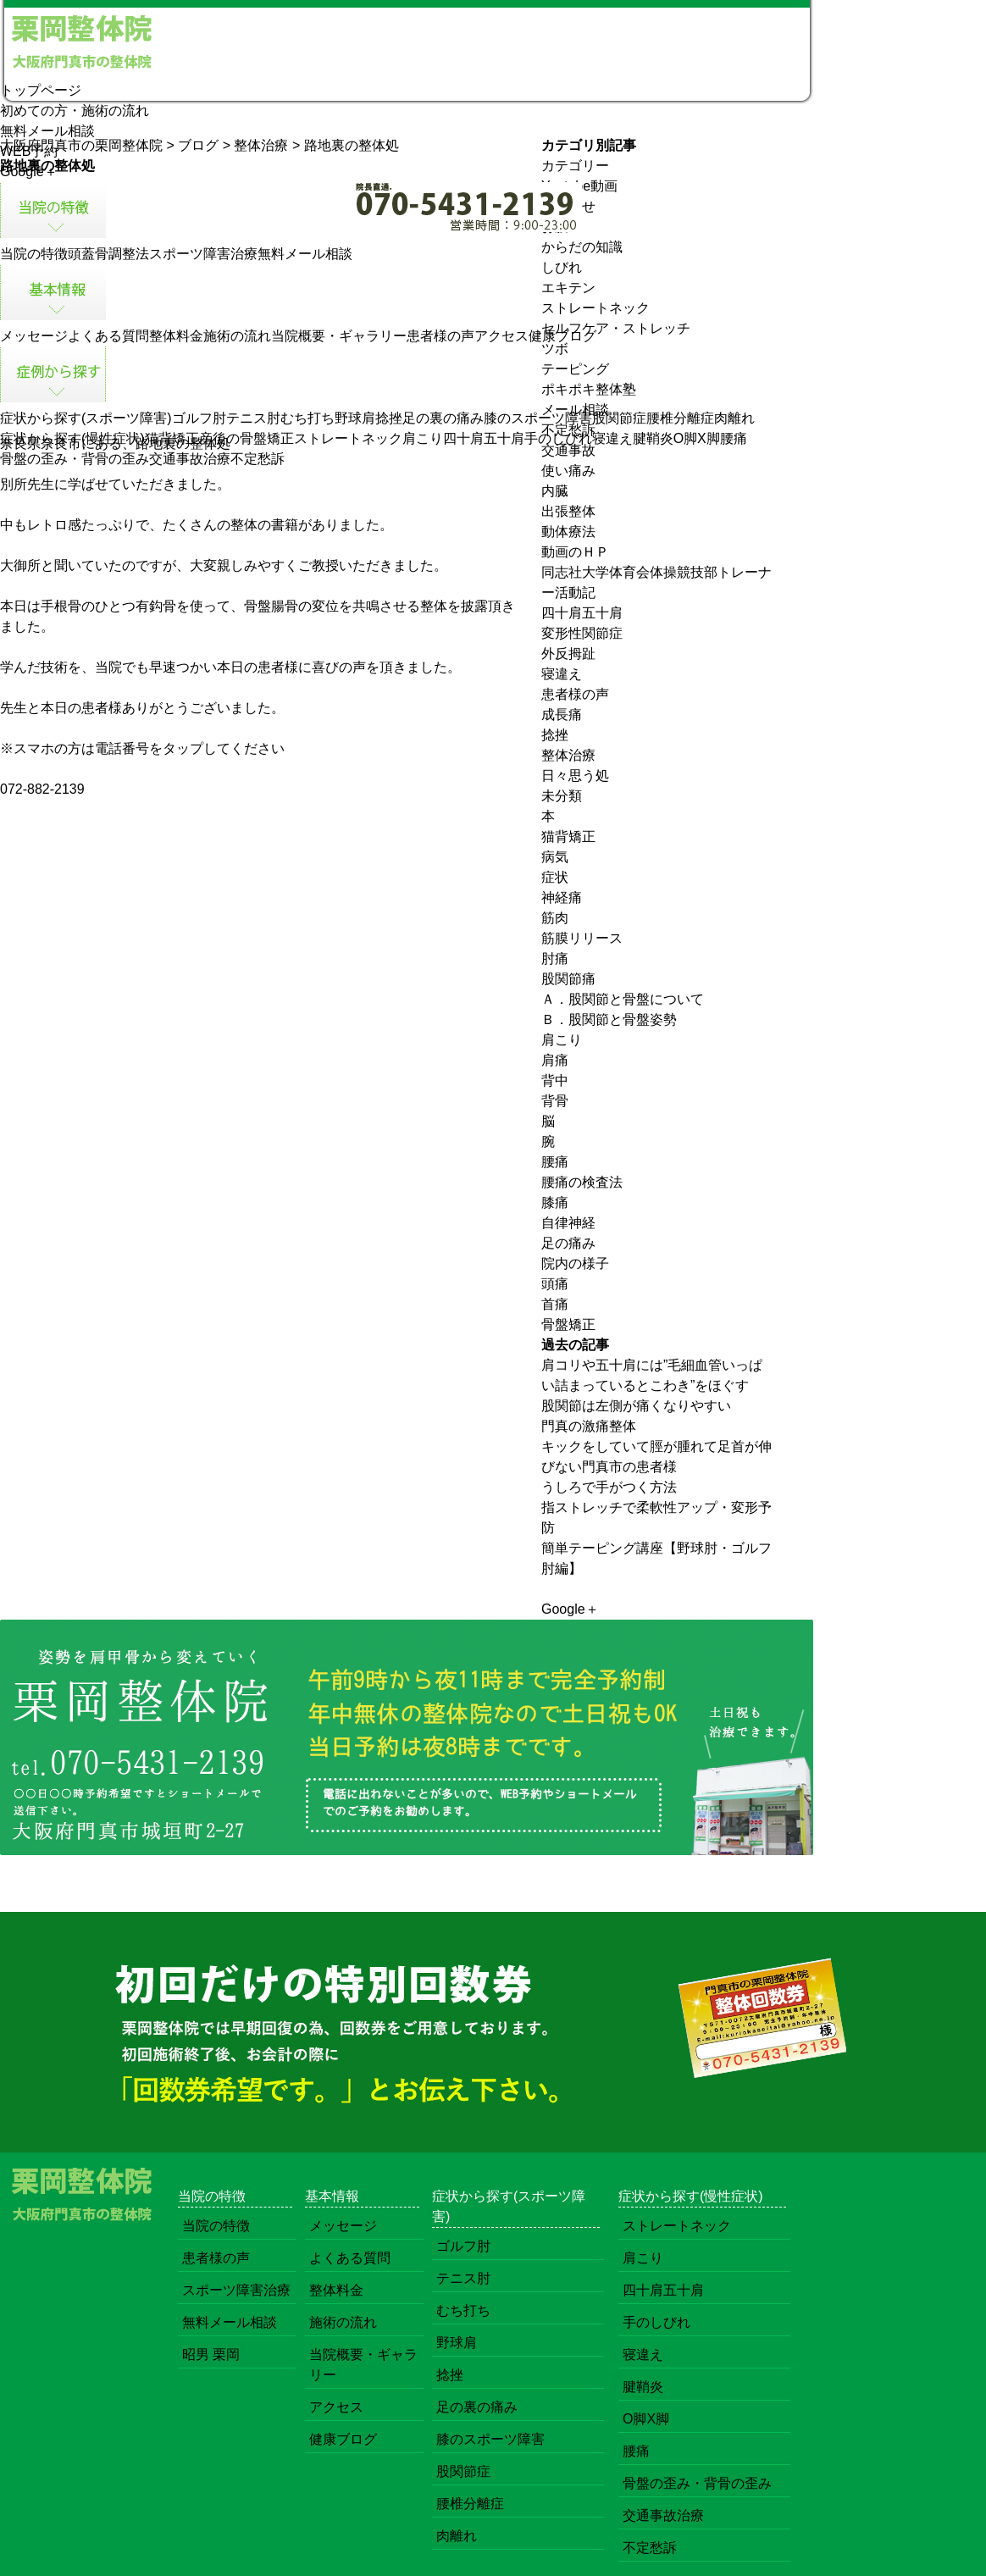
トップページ (40, 90)
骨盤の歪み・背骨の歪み (74, 458)
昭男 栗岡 (211, 2354)
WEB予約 (29, 151)
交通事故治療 (189, 458)
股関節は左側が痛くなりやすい (636, 1406)
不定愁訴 (257, 458)
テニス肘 (253, 418)
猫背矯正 (172, 438)
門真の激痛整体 (588, 1426)
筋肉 (554, 918)
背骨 (554, 1101)
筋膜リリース (582, 938)
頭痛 (554, 1284)
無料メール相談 (47, 131)
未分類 (561, 796)
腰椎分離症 (680, 418)
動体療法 (568, 531)
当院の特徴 (34, 254)
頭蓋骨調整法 (108, 254)
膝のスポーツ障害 (538, 418)
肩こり (422, 438)
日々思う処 (575, 775)
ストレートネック (348, 438)
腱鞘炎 (653, 438)
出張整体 (568, 511)
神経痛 (561, 897)
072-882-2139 (42, 789)
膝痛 (554, 1202)
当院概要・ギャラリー (339, 336)
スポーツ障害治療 (203, 254)
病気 (554, 857)
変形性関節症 (582, 633)
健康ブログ (562, 336)
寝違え (612, 438)
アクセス (501, 336)
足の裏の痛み (443, 418)
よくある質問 (108, 336)
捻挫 (388, 418)
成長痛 (561, 714)
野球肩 (355, 418)
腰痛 (733, 438)
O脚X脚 (696, 438)
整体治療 (568, 755)
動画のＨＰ (575, 552)
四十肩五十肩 (483, 438)
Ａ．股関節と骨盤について (622, 999)
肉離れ (734, 418)
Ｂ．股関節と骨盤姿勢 (609, 1019)
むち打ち (307, 418)
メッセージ (34, 336)
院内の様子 (575, 1263)
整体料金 (176, 336)
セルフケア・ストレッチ (615, 328)
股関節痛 (568, 979)
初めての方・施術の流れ (74, 110)
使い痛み (568, 470)
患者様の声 (440, 336)
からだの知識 (582, 247)
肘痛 (554, 958)
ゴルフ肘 (199, 418)
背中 (554, 1080)
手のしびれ (558, 438)
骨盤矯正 (568, 1324)
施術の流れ (237, 336)
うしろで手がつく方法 (609, 1487)
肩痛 (554, 1060)
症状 (554, 877)
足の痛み (568, 1243)
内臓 (554, 491)
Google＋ (29, 171)
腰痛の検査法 (582, 1182)
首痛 (554, 1304)
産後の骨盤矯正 (246, 438)
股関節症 (619, 418)
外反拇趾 (568, 653)
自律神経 (568, 1223)
